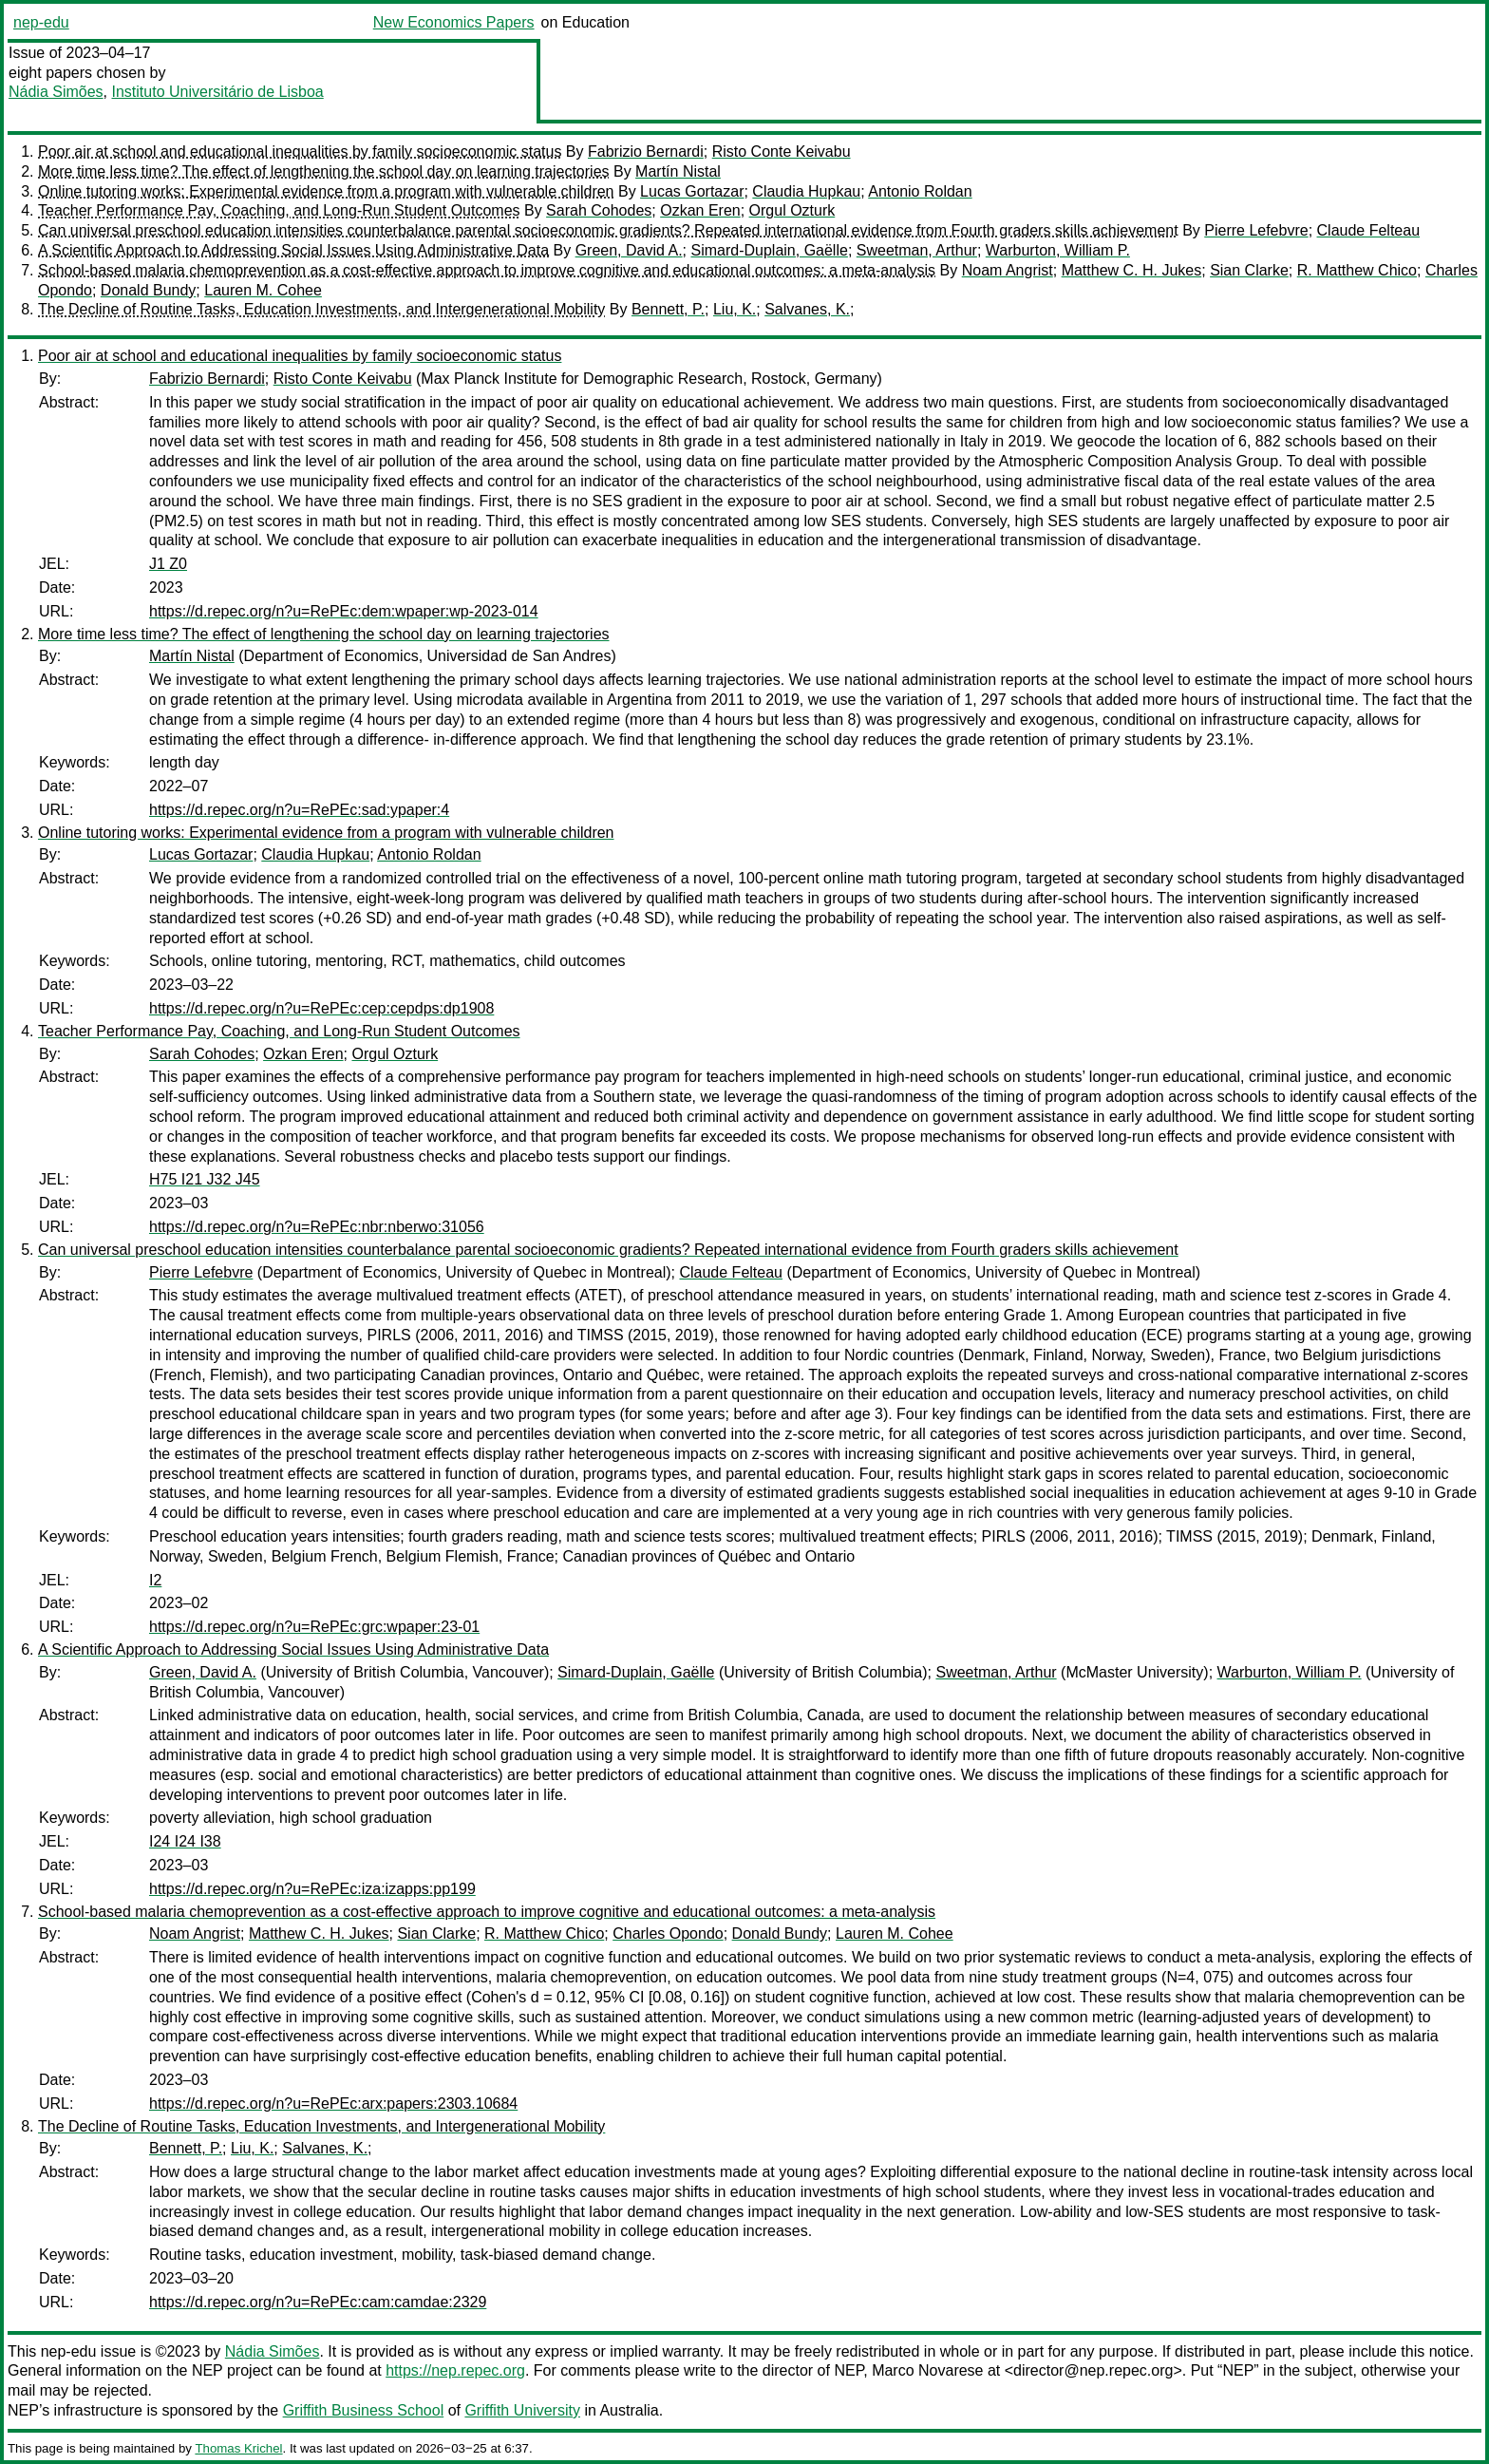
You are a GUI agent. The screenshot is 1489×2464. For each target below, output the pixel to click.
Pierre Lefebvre (1256, 230)
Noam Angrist (1007, 270)
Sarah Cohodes (598, 210)
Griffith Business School (363, 2410)
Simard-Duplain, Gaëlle (768, 250)
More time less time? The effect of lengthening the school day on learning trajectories (324, 171)
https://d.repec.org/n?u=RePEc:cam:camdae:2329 (317, 2302)
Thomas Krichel (238, 2448)
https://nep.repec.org (455, 2370)
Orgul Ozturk (792, 210)
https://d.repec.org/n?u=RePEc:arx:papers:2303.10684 (333, 2103)
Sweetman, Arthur (917, 250)
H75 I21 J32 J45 (204, 1179)
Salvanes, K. (807, 309)
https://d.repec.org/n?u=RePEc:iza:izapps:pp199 (312, 1889)
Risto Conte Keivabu (781, 151)
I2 (155, 1580)
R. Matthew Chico (1357, 270)
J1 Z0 (168, 564)
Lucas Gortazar (692, 191)
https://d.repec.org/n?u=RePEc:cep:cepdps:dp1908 (321, 1008)
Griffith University (522, 2410)
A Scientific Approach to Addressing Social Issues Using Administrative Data (293, 250)
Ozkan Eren (700, 210)
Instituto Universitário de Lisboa (218, 92)
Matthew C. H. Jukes (1132, 270)
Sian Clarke (1249, 270)
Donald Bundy (149, 290)
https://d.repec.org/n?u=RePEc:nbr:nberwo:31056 (316, 1227)
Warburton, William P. (1058, 250)
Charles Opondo (668, 1933)
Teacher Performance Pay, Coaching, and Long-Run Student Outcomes (279, 210)
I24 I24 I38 (185, 1841)
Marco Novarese (927, 2370)
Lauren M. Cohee (263, 290)
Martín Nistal (678, 171)
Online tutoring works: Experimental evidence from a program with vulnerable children (326, 191)
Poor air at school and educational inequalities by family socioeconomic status (299, 151)
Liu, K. (734, 309)
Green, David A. (629, 250)
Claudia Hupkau (806, 191)
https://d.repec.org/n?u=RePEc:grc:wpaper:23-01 (314, 1627)
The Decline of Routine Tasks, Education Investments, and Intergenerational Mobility (321, 309)
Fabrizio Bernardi (646, 151)
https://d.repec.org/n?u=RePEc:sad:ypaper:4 (299, 810)
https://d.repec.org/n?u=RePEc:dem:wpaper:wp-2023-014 (343, 611)
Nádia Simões (56, 92)
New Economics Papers (454, 22)
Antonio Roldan (919, 191)
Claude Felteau (1369, 230)
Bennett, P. (668, 309)
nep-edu (41, 22)
